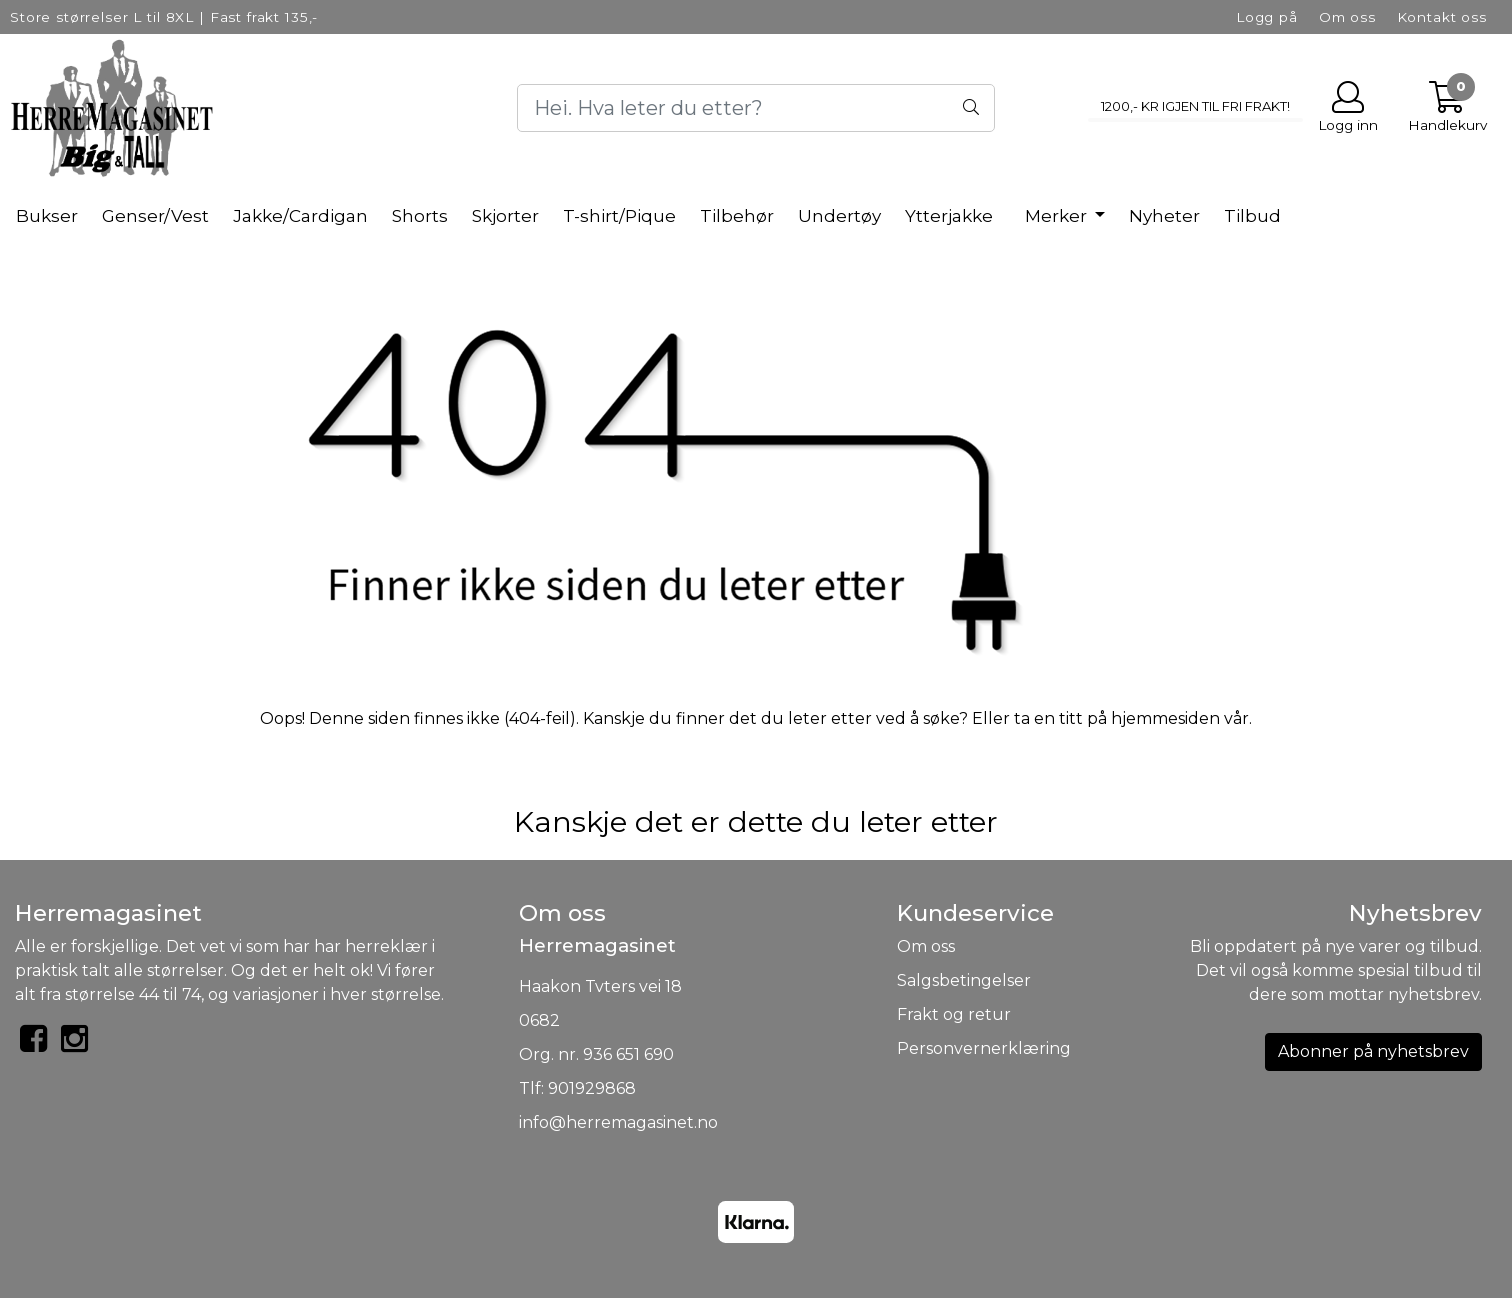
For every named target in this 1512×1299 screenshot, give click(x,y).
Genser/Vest (155, 216)
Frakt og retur (954, 1014)
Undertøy (839, 216)
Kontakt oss (1442, 17)
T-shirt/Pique (619, 216)
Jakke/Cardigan (300, 216)
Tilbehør (737, 216)
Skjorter (505, 216)
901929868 (592, 1088)
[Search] (755, 108)
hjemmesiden (1165, 718)
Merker (1058, 216)
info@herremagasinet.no (618, 1122)
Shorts (420, 216)
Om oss (1347, 17)
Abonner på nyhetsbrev (1373, 1051)
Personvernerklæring (984, 1048)
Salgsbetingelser (964, 980)
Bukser (47, 216)
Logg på (1267, 17)
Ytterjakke (949, 216)
